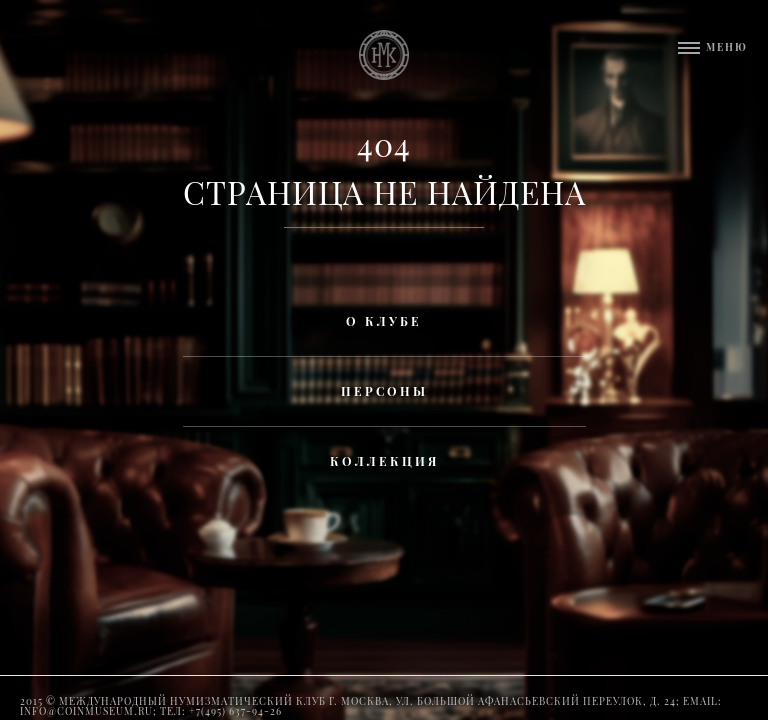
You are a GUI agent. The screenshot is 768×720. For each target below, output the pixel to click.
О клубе (384, 321)
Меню (727, 47)
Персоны (384, 391)
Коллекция (384, 461)
